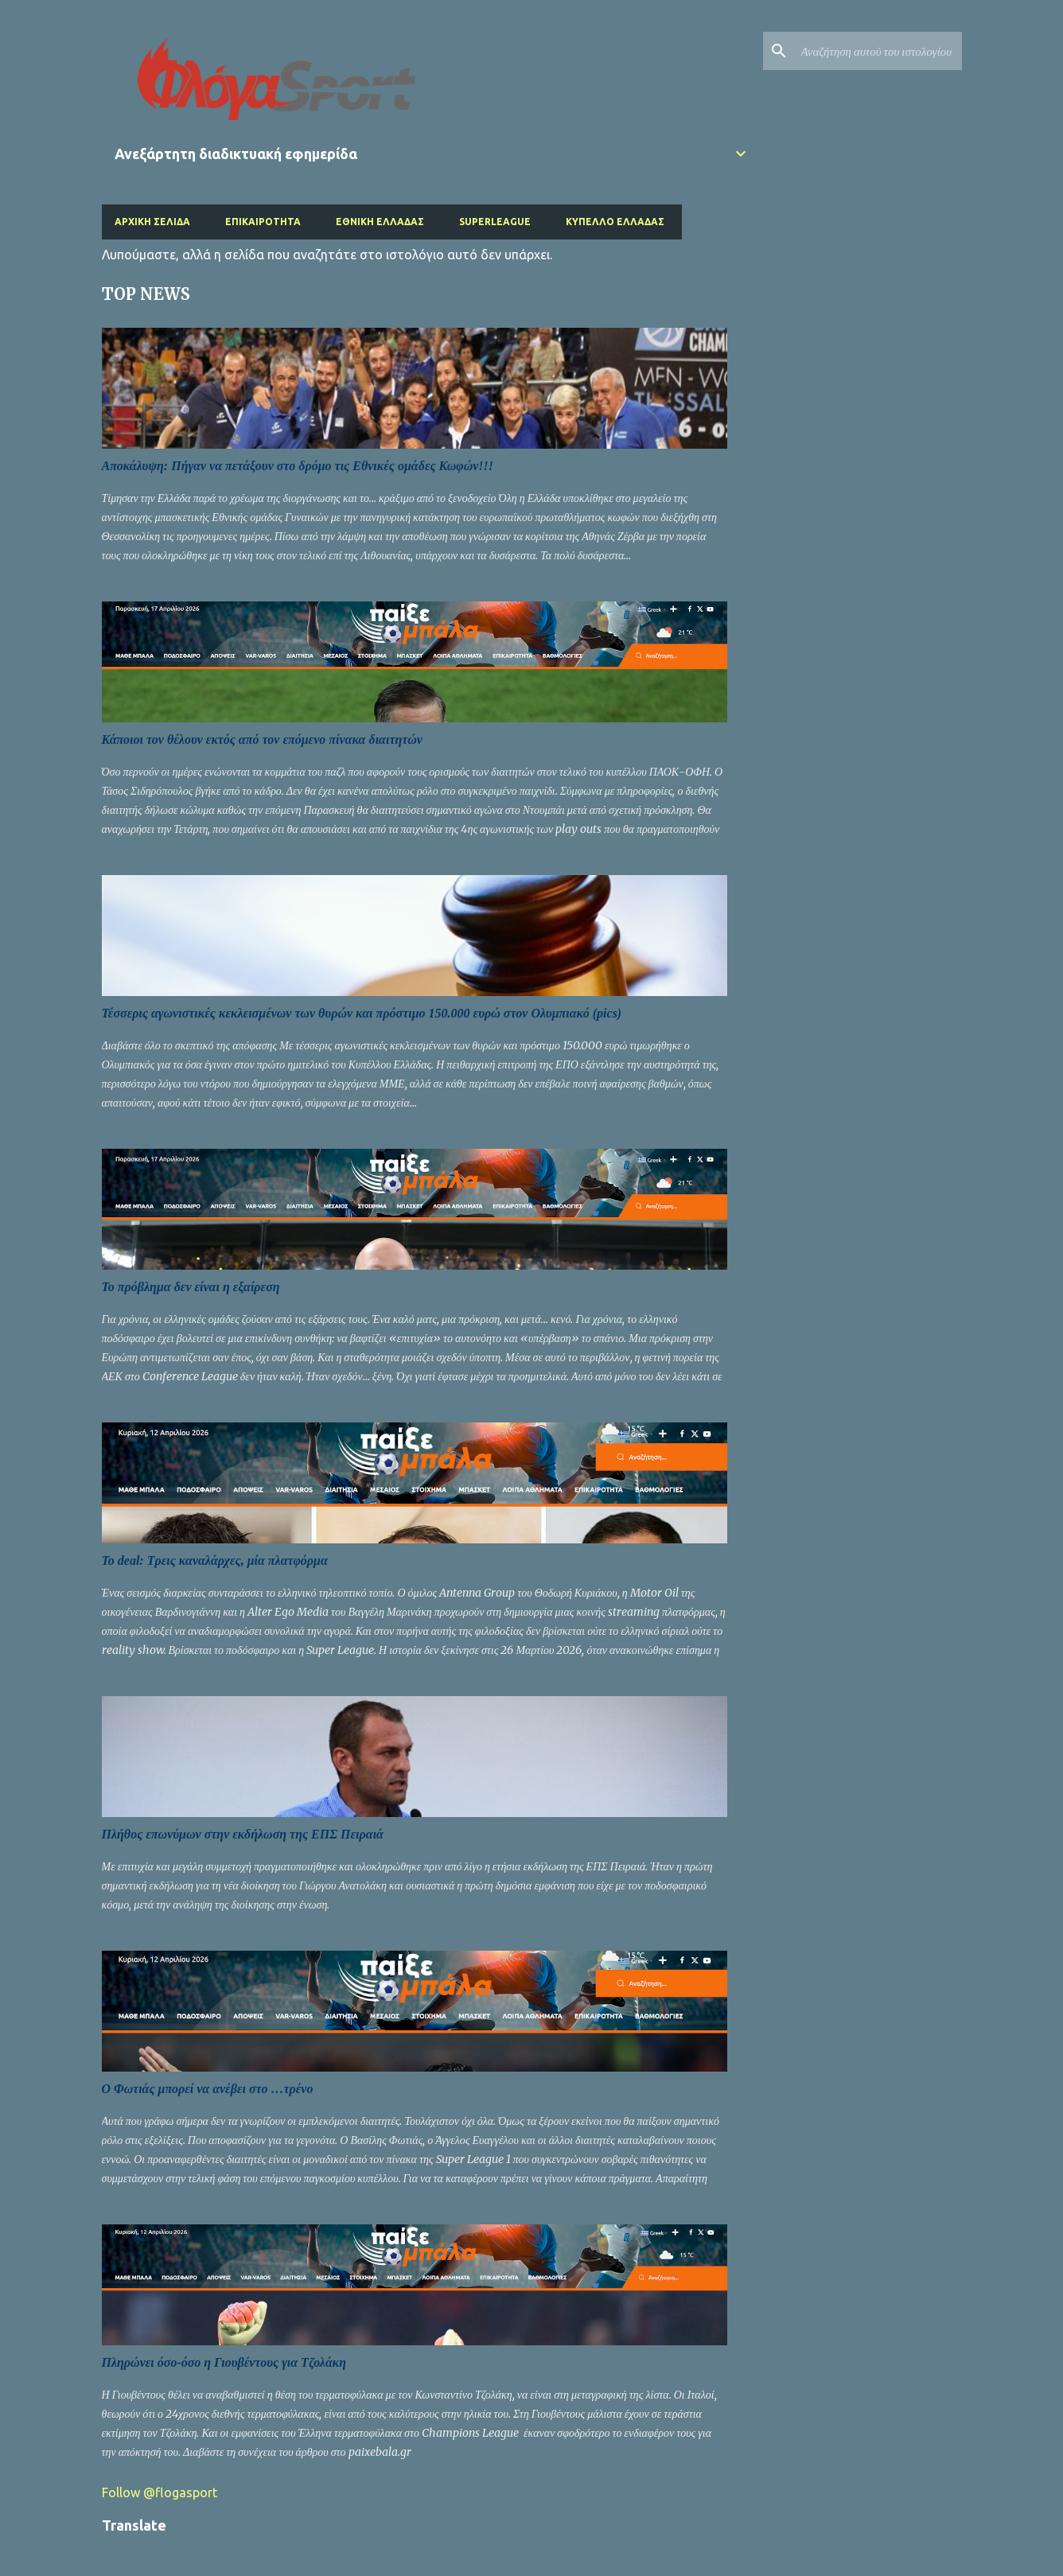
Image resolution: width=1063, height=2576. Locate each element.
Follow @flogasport (159, 2492)
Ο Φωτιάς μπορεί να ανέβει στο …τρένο (207, 2088)
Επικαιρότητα (263, 221)
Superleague (495, 221)
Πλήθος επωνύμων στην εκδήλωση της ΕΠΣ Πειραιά (243, 1834)
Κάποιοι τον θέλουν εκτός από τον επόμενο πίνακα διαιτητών (262, 739)
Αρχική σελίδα (152, 221)
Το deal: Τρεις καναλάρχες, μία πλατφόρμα (215, 1560)
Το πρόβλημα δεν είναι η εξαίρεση (191, 1287)
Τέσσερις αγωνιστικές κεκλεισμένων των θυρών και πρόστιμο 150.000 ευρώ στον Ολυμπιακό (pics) (362, 1013)
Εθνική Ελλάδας (380, 221)
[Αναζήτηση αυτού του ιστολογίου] (878, 51)
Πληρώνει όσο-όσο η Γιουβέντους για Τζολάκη (224, 2362)
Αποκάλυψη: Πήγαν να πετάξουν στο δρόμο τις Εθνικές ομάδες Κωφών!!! (298, 466)
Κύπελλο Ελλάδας (615, 221)
